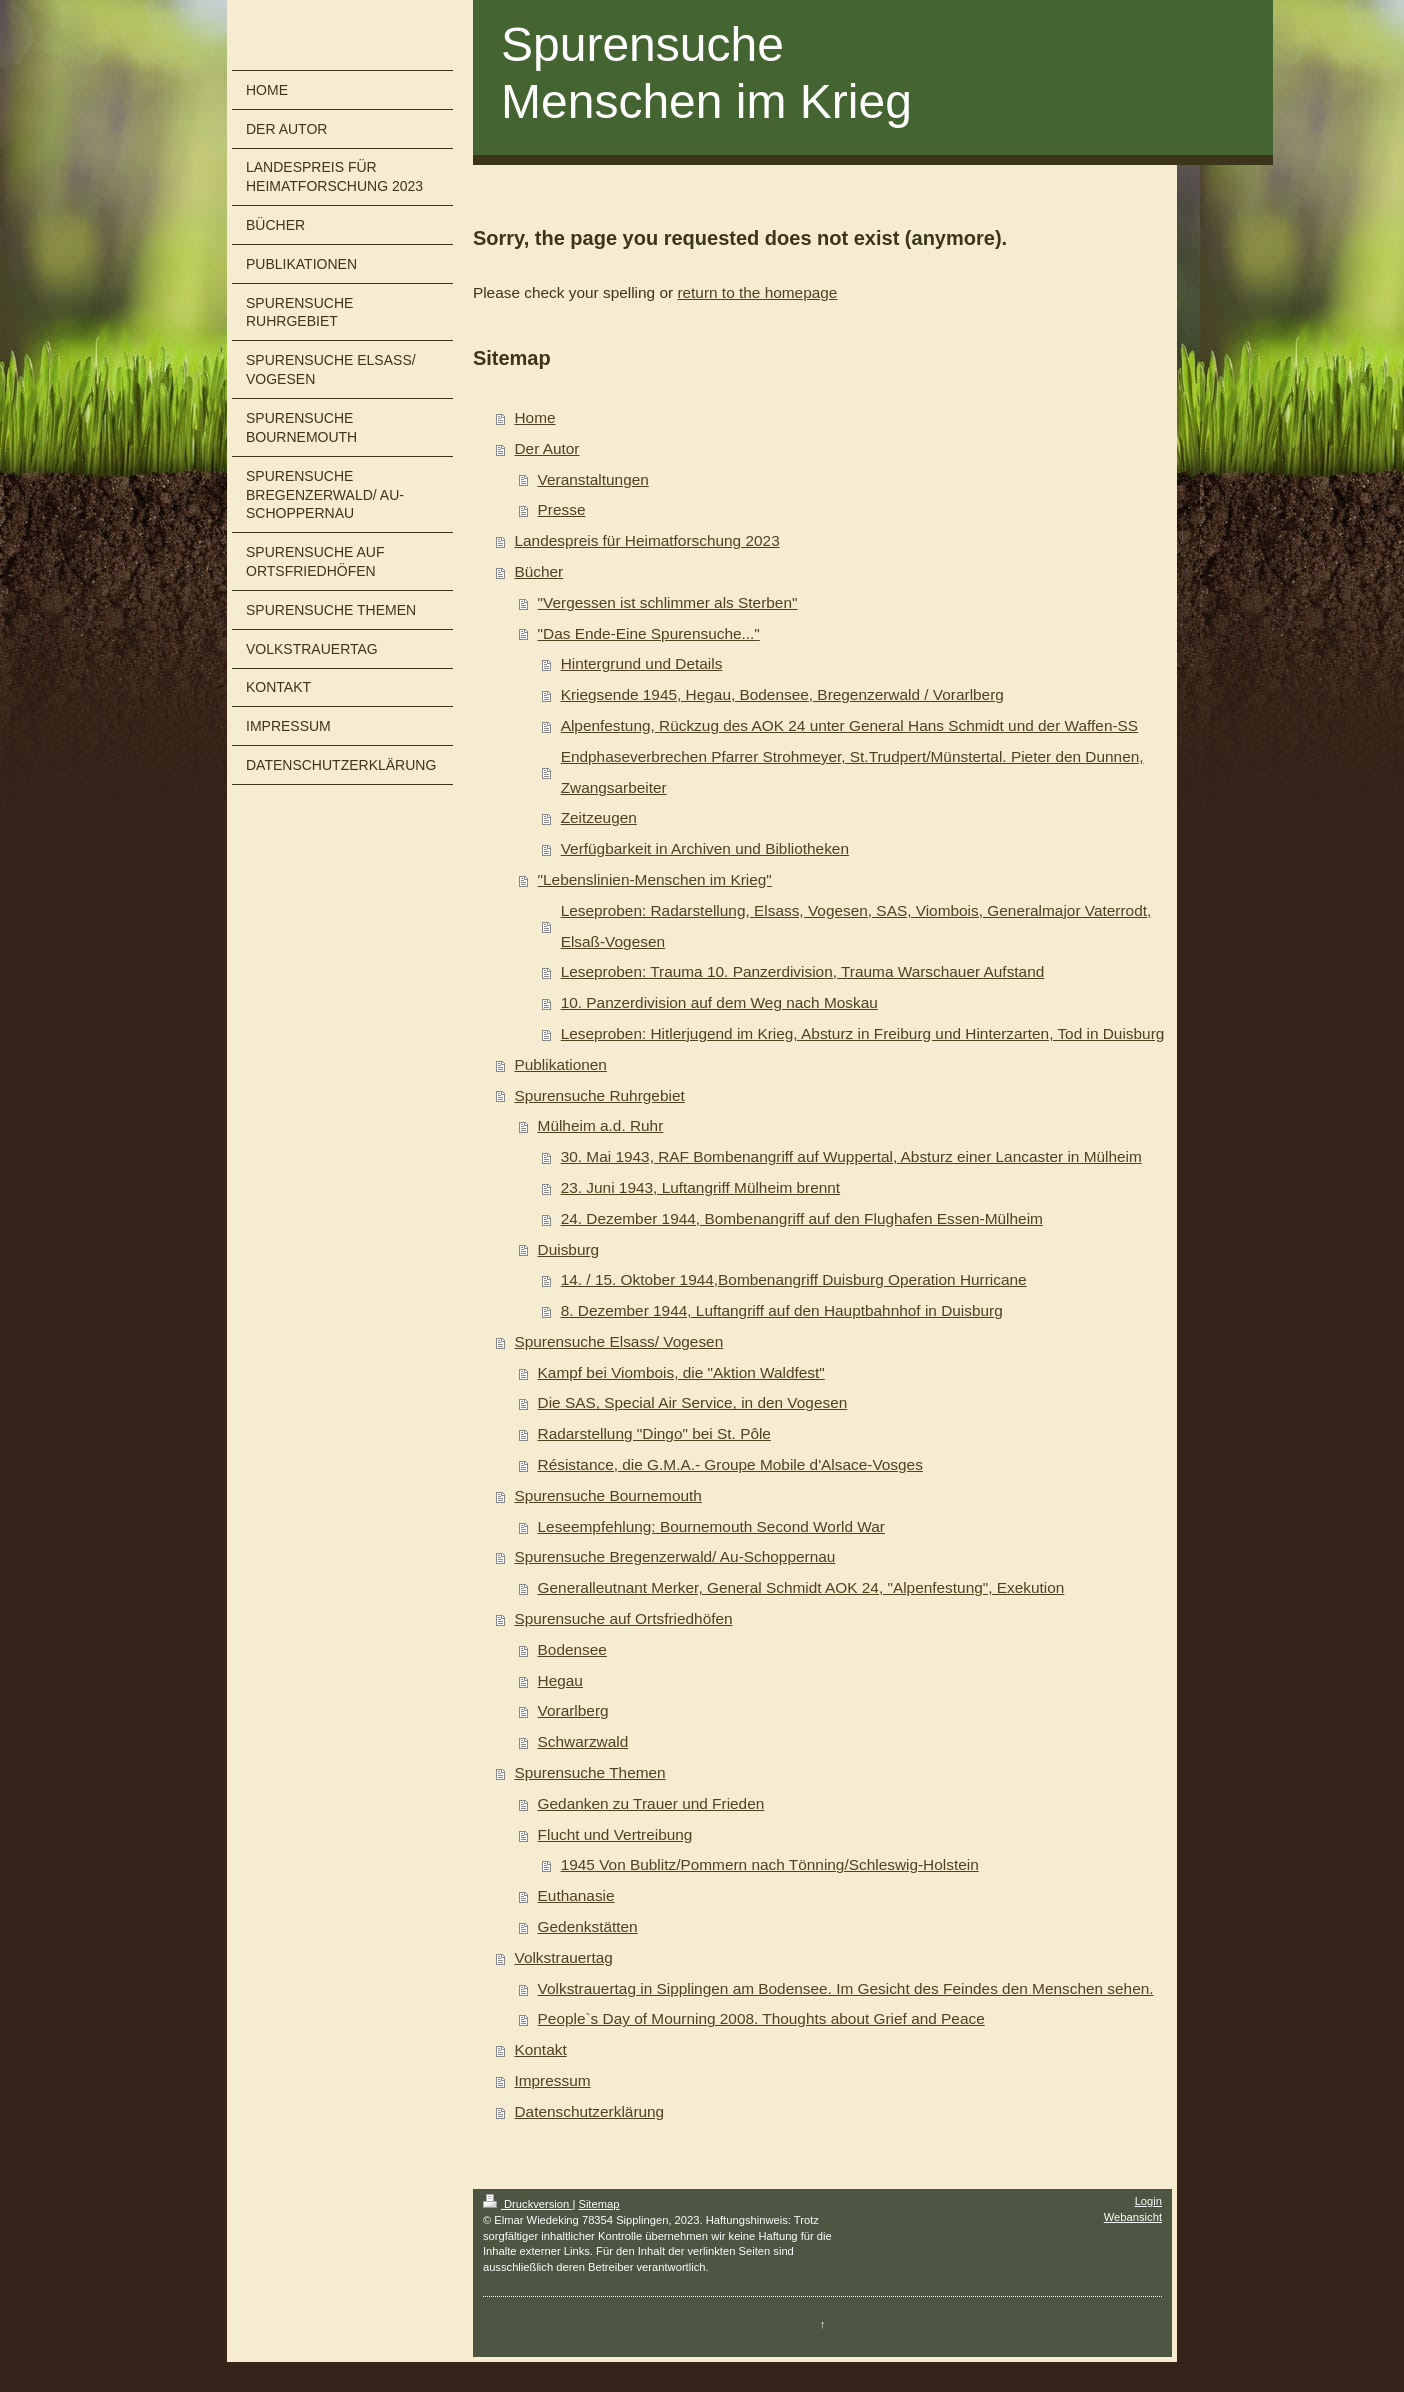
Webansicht (1133, 2217)
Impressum (552, 2080)
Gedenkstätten (588, 1926)
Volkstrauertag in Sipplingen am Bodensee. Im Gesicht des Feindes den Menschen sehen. (846, 1988)
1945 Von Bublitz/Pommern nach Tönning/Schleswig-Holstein (770, 1864)
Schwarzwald (583, 1741)
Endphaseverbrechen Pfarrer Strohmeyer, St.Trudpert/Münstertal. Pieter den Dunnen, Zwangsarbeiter (852, 772)
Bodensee (572, 1649)
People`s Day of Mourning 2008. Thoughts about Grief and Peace (761, 2018)
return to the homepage (757, 292)
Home (534, 417)
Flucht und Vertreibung (615, 1834)
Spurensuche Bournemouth (607, 1495)
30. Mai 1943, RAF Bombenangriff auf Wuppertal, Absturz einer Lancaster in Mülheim (851, 1156)
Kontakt (540, 2049)
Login (1148, 2201)
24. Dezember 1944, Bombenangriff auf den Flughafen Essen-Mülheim (802, 1218)
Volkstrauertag (563, 1957)
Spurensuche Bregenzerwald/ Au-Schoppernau (674, 1556)
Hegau (560, 1680)
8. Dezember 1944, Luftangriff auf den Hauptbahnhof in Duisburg (782, 1310)
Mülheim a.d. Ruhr (601, 1125)
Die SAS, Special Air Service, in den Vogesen (693, 1402)
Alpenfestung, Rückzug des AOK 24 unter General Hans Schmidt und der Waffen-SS (849, 725)
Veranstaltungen (593, 479)
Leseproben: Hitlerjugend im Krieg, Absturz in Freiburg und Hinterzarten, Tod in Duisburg (863, 1033)
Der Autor (546, 448)
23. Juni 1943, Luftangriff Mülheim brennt (701, 1187)
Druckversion (528, 2204)
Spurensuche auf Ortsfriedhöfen (623, 1618)
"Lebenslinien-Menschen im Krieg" (655, 879)
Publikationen (560, 1064)
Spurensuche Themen (589, 1772)
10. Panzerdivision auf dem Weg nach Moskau (719, 1002)
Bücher (538, 571)
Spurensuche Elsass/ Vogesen (618, 1341)
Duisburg (569, 1249)
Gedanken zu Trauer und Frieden (651, 1803)
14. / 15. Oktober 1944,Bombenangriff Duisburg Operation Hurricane (794, 1279)
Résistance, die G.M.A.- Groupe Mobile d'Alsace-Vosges (730, 1464)
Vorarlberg (573, 1710)
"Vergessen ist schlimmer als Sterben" (668, 602)
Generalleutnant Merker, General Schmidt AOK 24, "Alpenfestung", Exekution (801, 1587)
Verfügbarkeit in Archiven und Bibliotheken (705, 848)
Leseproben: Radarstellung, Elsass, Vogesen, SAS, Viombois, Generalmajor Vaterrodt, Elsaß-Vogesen (856, 926)
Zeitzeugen (599, 817)
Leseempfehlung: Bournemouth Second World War (711, 1526)
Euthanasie (576, 1895)
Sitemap (598, 2204)
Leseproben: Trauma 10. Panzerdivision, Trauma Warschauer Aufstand (803, 971)
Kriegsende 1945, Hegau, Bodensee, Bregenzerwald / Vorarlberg (782, 694)
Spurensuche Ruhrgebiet (599, 1095)
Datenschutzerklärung (589, 2111)
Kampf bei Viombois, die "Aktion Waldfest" (681, 1372)
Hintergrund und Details (642, 663)
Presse (562, 509)
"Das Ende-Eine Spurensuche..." (649, 633)
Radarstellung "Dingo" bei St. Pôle (654, 1433)
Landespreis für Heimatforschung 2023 (646, 540)
